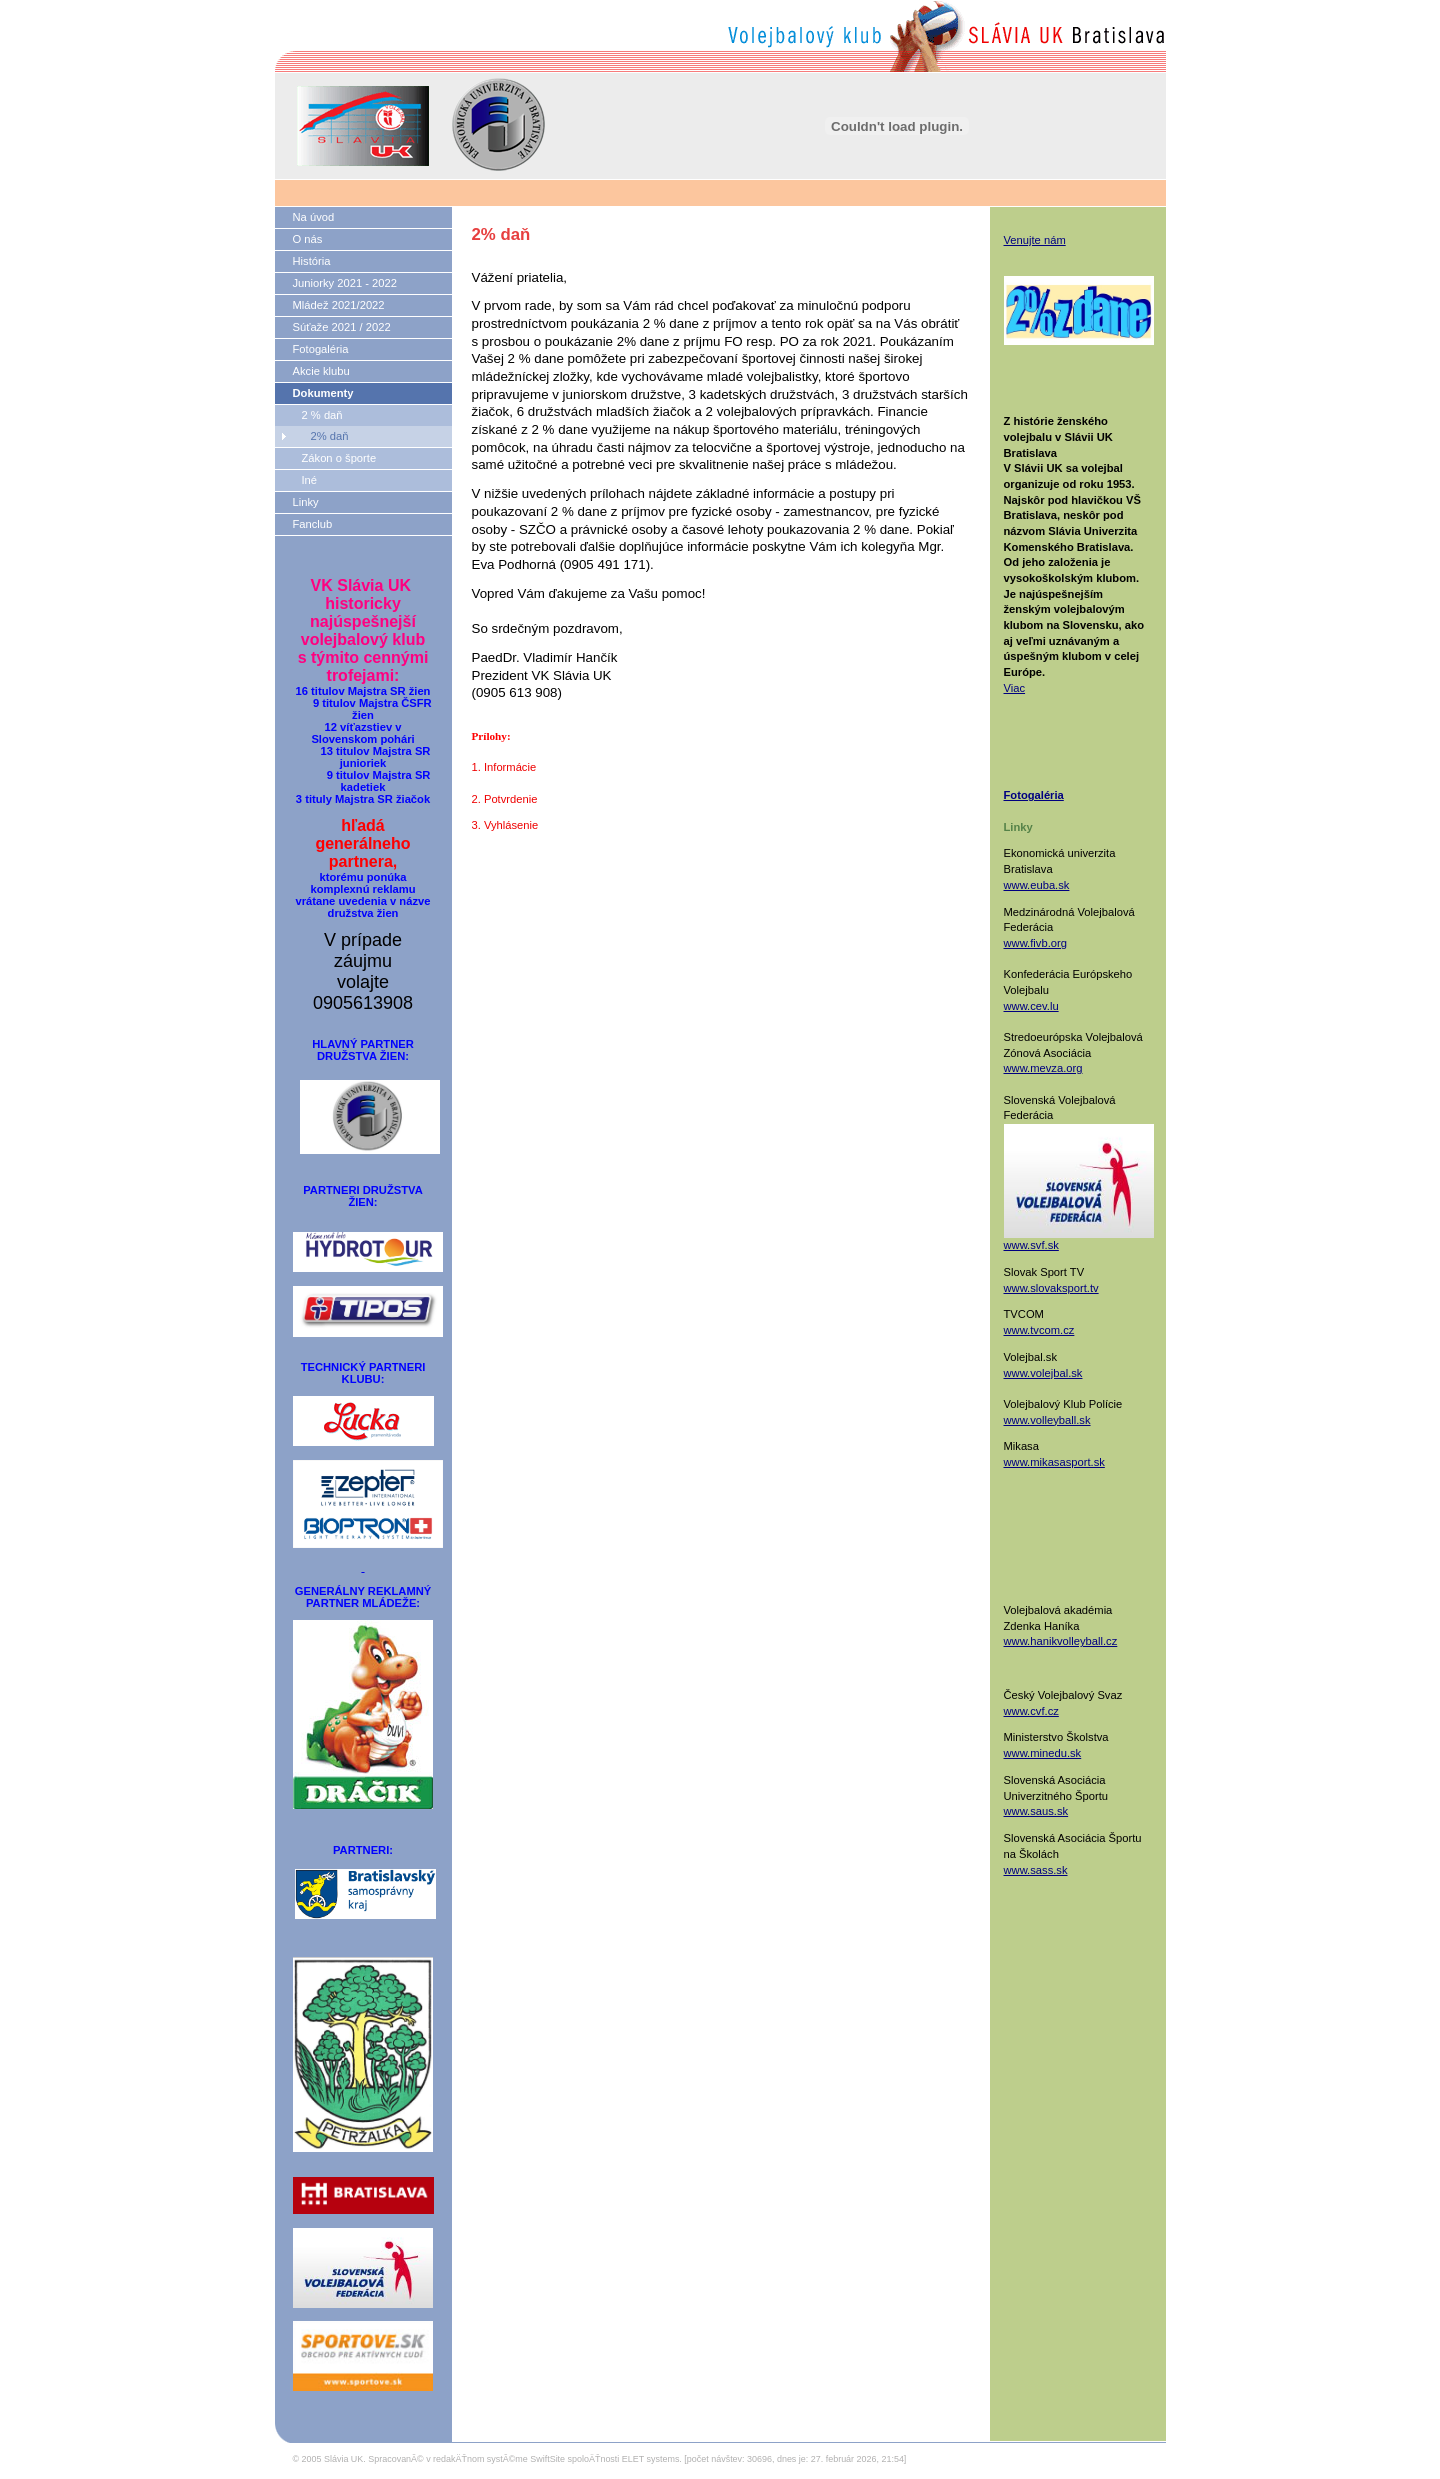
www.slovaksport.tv (1051, 1288)
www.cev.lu (1031, 1006)
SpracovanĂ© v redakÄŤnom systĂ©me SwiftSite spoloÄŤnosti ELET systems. (525, 2459)
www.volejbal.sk (1043, 1373)
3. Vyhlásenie (505, 825)
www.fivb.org (1035, 943)
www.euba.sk (1037, 885)
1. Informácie (504, 767)
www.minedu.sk (1043, 1753)
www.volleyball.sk (1047, 1420)
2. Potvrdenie (505, 799)
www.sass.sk (1036, 1870)
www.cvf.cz (1031, 1711)
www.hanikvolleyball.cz (1061, 1641)
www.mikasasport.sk (1054, 1462)
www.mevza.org (1043, 1068)
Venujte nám (1035, 240)
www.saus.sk (1036, 1811)
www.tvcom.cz (1039, 1330)
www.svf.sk (1031, 1245)
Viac (1015, 688)
